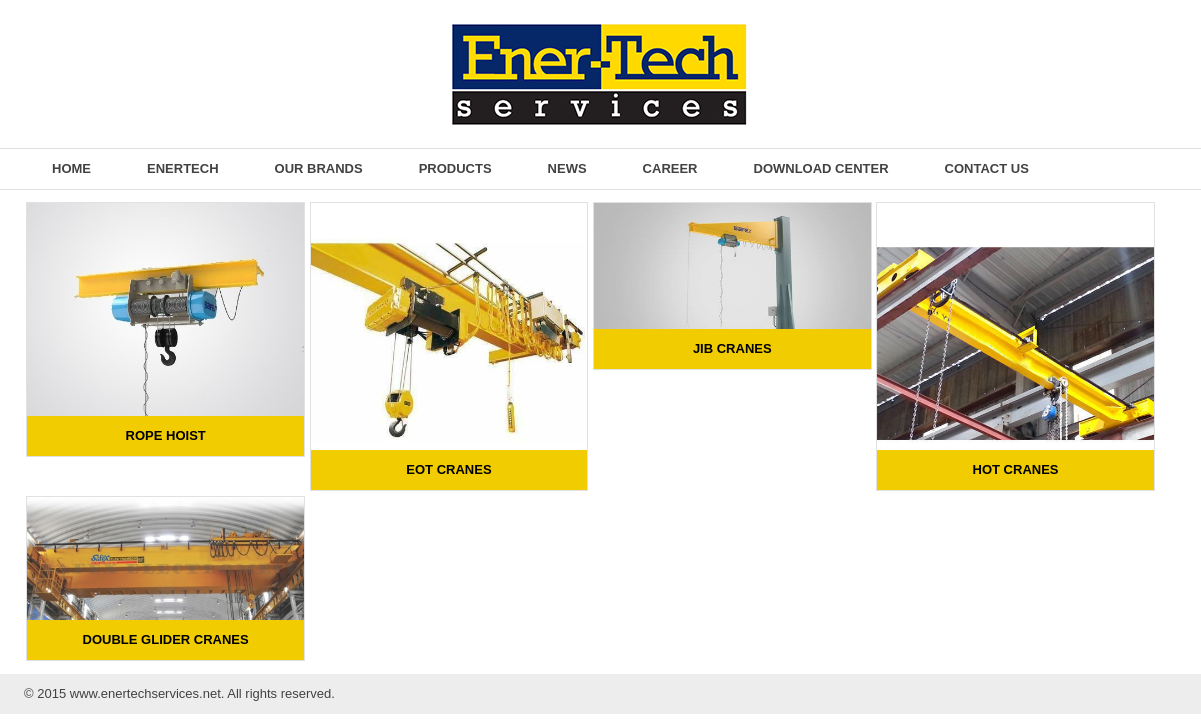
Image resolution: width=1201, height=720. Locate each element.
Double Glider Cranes (166, 639)
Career (670, 168)
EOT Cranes (448, 469)
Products (455, 168)
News (567, 168)
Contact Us (987, 168)
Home (71, 168)
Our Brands (319, 168)
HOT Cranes (1016, 469)
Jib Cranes (732, 348)
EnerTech (183, 168)
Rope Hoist (166, 435)
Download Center (821, 168)
